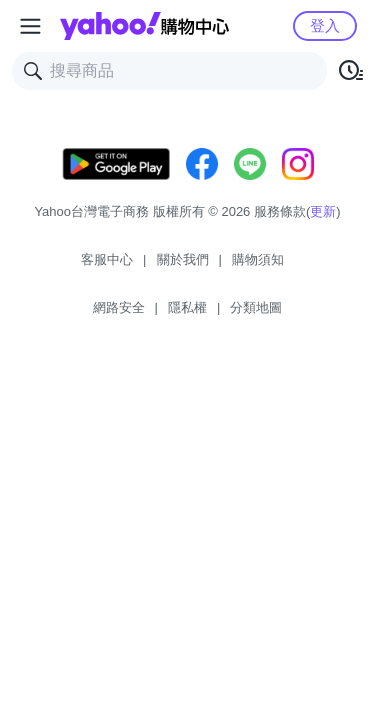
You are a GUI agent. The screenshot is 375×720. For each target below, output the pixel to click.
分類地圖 (256, 307)
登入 (325, 25)
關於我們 (183, 259)
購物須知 (258, 259)
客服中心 (107, 259)
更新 (323, 211)
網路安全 (119, 307)
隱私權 (187, 307)
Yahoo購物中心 (144, 26)
